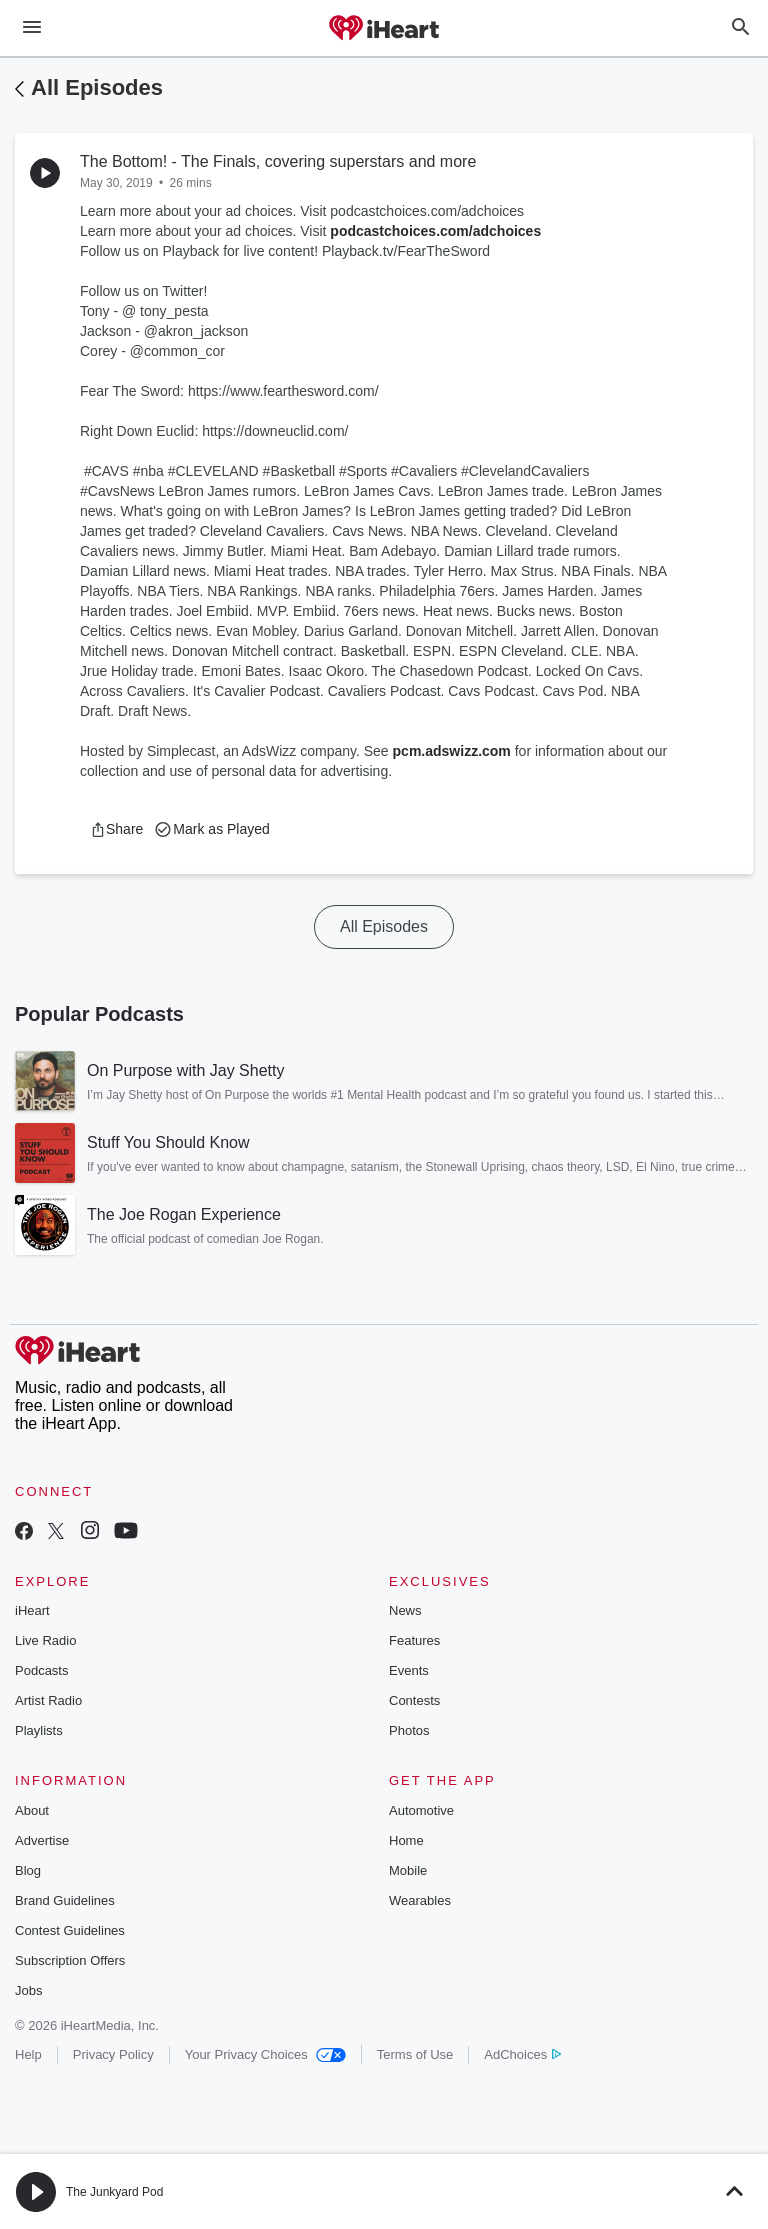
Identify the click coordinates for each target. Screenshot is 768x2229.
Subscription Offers (70, 1960)
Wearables (420, 1900)
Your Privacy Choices (265, 2054)
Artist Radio (48, 1700)
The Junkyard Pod (114, 2192)
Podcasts (41, 1670)
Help (28, 2054)
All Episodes (97, 87)
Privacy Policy (113, 2054)
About (32, 1810)
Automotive (421, 1810)
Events (409, 1670)
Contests (414, 1700)
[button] (116, 829)
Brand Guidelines (65, 1900)
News (405, 1610)
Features (414, 1640)
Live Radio (45, 1640)
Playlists (39, 1730)
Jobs (28, 1990)
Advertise (42, 1840)
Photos (409, 1730)
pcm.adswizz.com (452, 751)
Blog (28, 1870)
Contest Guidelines (70, 1930)
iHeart (32, 1610)
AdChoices (522, 2054)
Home (406, 1840)
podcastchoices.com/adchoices (435, 231)
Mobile (408, 1870)
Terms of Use (415, 2054)
